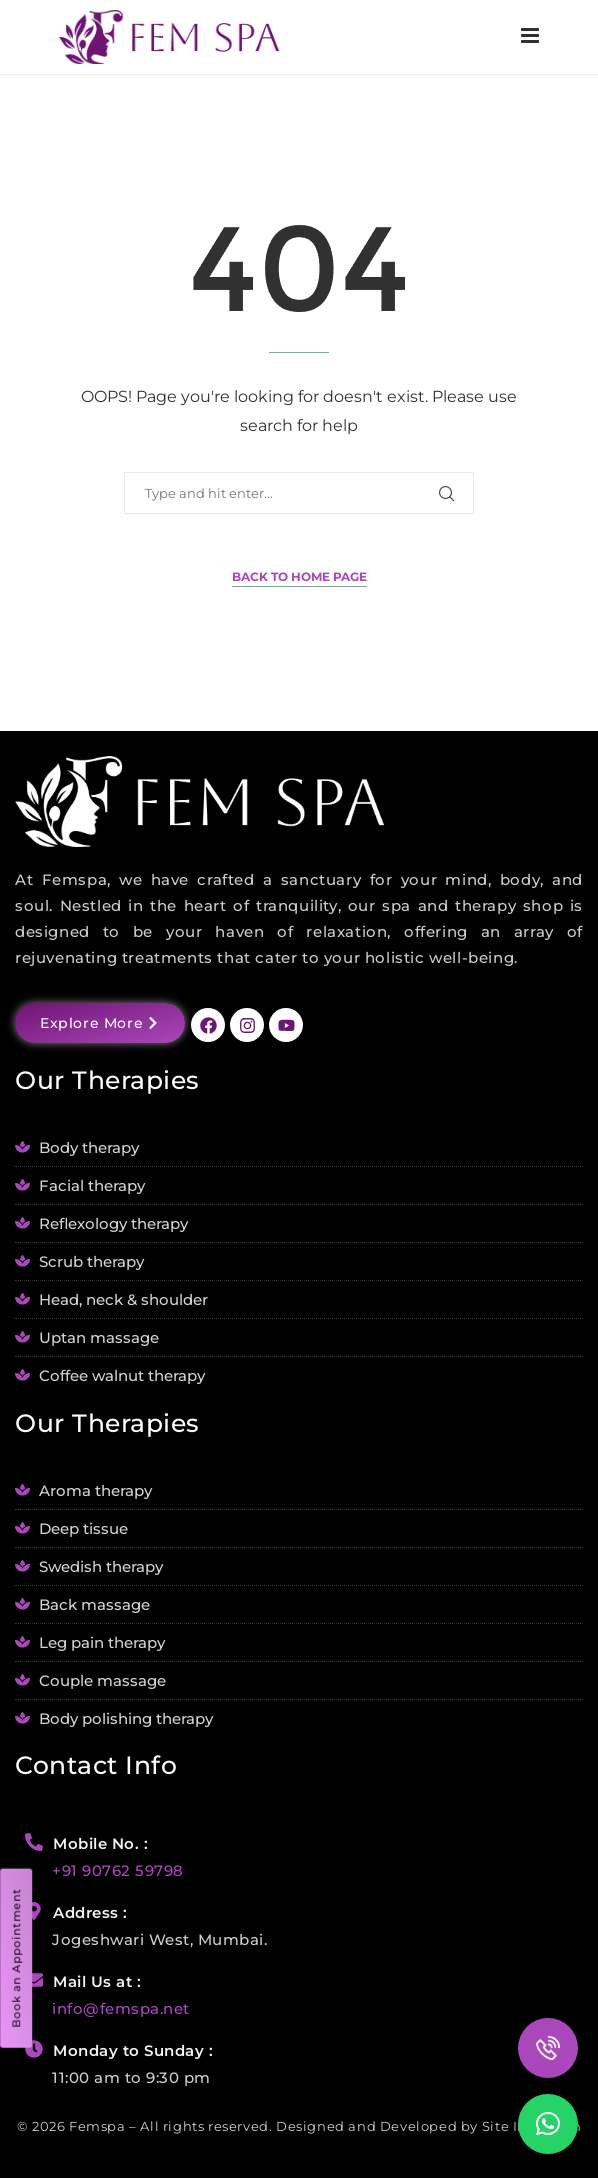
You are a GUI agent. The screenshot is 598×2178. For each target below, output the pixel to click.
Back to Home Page (299, 576)
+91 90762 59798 (118, 1870)
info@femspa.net (121, 2008)
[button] (548, 2124)
